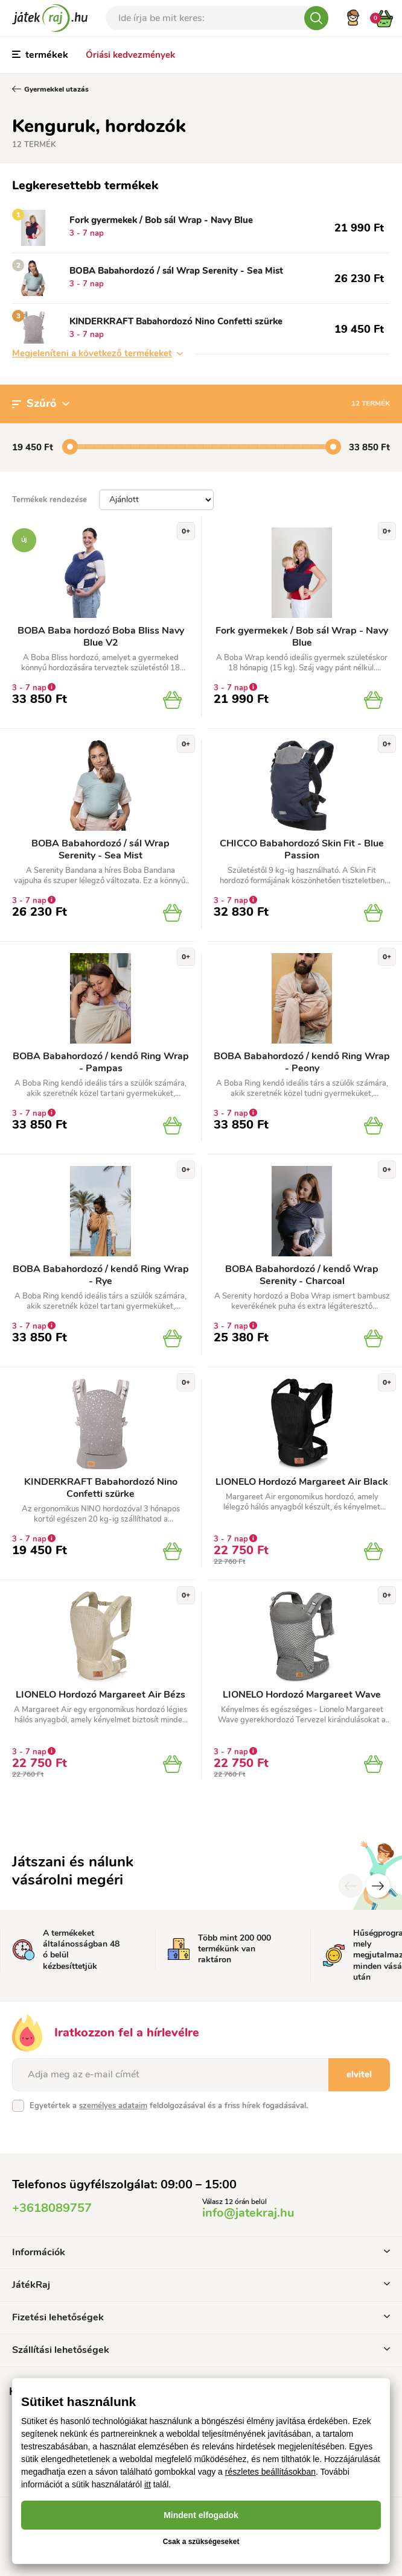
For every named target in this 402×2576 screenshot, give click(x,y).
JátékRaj (201, 2284)
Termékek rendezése (49, 500)
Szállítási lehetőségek (201, 2350)
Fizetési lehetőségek (201, 2317)
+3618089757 (52, 2208)
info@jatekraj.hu (248, 2213)
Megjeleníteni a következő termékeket (97, 353)
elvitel (359, 2074)
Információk (201, 2252)
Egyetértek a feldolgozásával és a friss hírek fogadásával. (169, 2105)
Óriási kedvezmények (130, 55)
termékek (40, 54)
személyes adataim (113, 2105)
